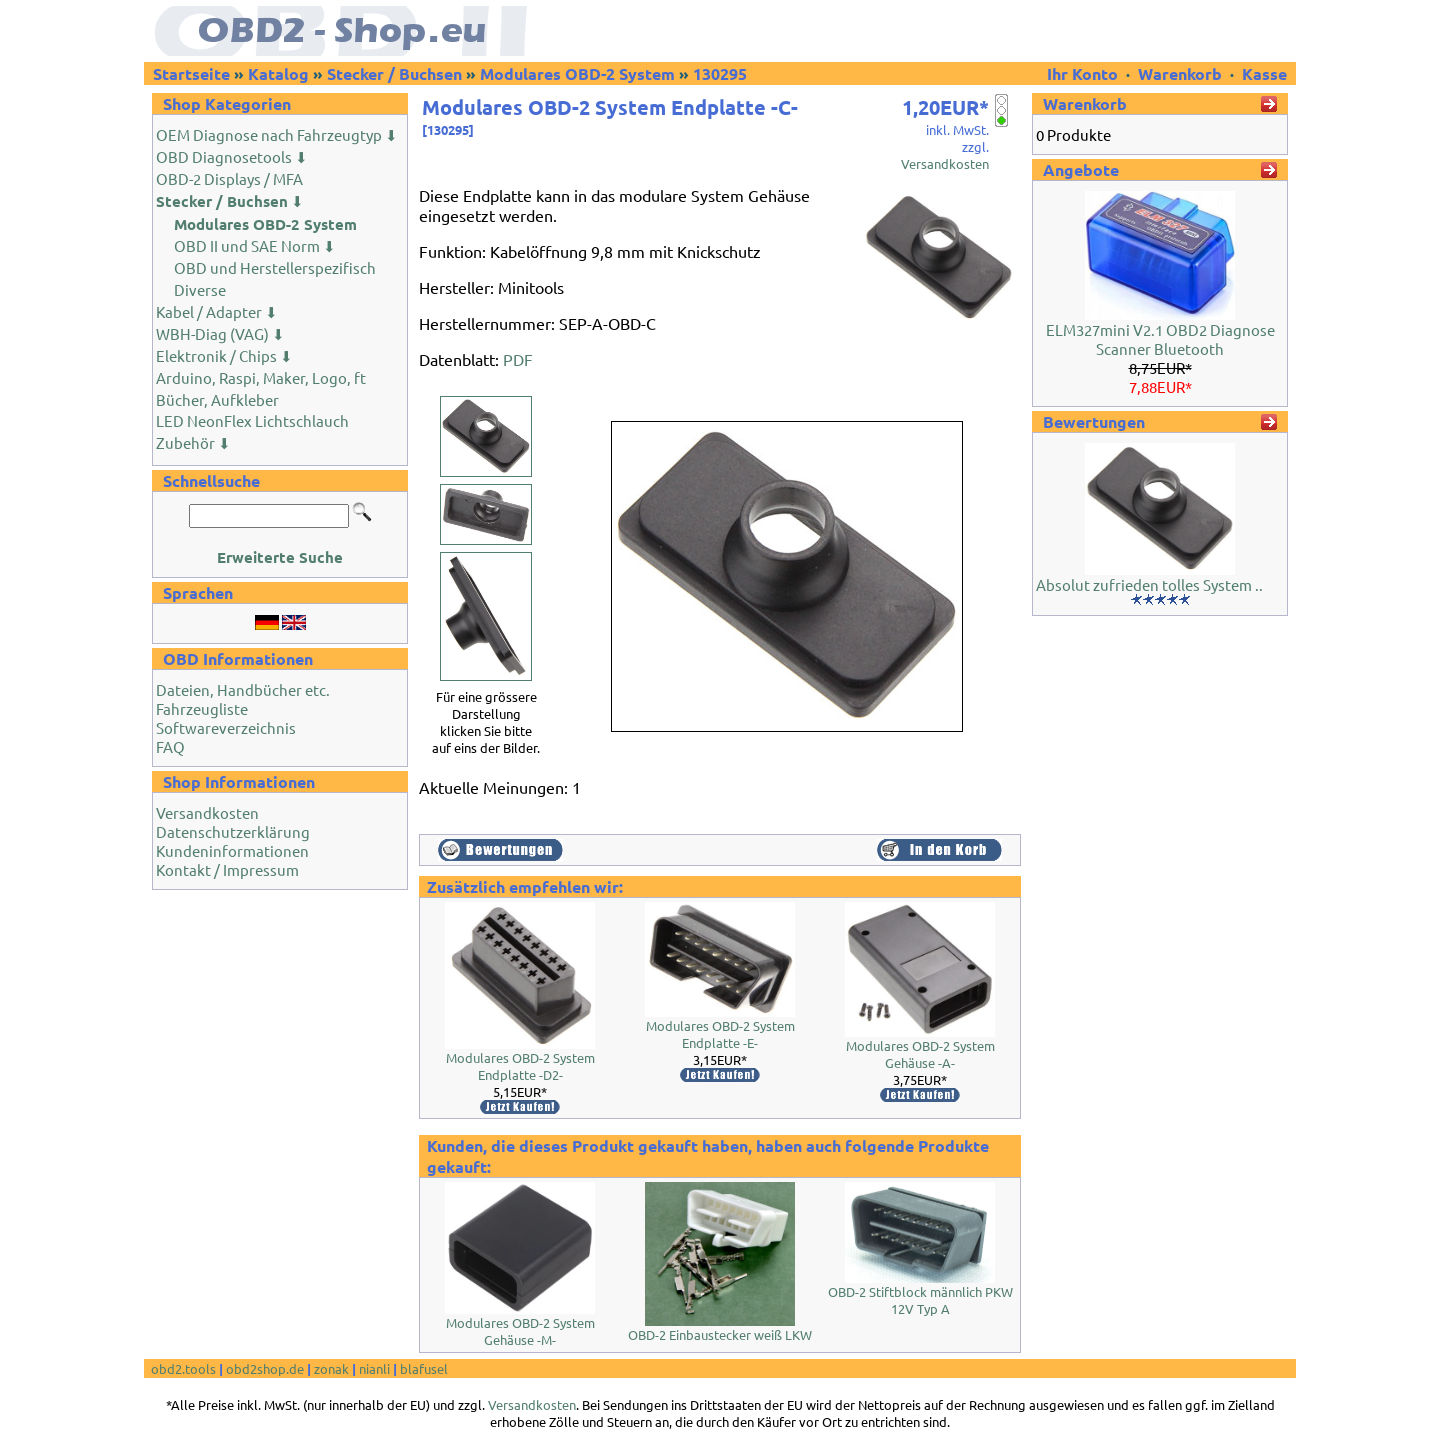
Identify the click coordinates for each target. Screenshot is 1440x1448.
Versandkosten (207, 812)
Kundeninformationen (232, 850)
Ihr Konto (1084, 73)
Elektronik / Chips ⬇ (224, 355)
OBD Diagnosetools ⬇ (232, 156)
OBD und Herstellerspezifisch (275, 267)
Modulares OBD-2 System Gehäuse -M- (520, 1331)
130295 (720, 73)
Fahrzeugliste (202, 708)
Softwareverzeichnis (226, 727)
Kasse (1264, 73)
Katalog (278, 73)
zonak (331, 1368)
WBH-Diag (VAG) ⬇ (220, 333)
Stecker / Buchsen (394, 73)
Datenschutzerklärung (233, 831)
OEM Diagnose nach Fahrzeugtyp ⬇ (277, 134)
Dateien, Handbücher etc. (243, 689)
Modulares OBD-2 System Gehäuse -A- (920, 1054)
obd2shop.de (265, 1368)
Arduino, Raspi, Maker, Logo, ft (261, 377)
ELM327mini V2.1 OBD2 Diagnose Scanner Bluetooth (1160, 339)
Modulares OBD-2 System (577, 73)
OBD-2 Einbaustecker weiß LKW (720, 1334)
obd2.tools (183, 1368)
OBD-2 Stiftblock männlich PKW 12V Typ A (920, 1300)
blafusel (424, 1368)
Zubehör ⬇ (193, 442)
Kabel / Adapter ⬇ (217, 311)
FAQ (170, 746)
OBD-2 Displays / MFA (229, 178)
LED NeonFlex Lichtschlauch (252, 420)
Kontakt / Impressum (227, 869)
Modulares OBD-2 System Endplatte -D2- (520, 1066)
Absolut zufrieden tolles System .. (1149, 584)
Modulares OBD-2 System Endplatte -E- (720, 1034)
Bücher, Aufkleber (217, 399)
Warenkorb (1180, 73)
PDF (518, 359)
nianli (374, 1368)
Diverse (200, 289)
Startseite (191, 73)
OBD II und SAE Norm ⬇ (255, 245)
